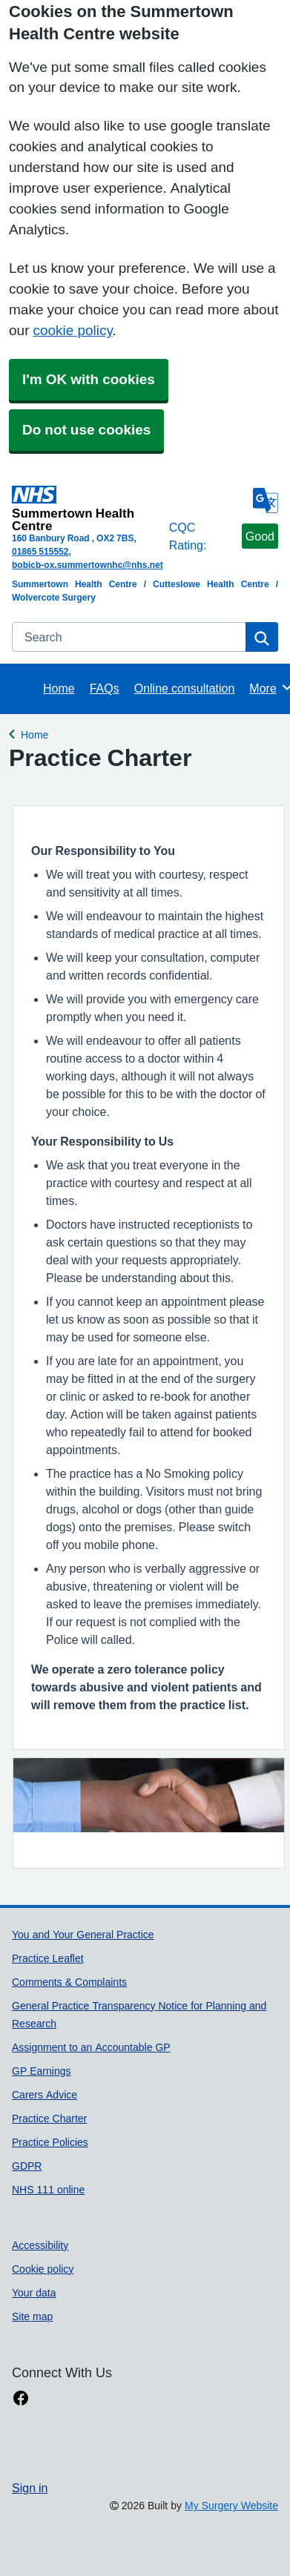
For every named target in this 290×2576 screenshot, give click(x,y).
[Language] (265, 500)
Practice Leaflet (48, 1958)
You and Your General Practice (83, 1934)
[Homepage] (87, 509)
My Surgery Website (231, 2505)
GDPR (27, 2166)
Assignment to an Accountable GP (91, 2047)
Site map (32, 2316)
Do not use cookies (86, 430)
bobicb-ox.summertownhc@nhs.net (87, 565)
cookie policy (72, 330)
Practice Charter (49, 2118)
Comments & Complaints (69, 1982)
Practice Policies (50, 2142)
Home (59, 688)
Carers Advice (44, 2095)
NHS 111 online (48, 2189)
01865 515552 (40, 551)
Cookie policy (42, 2269)
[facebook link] (21, 2398)
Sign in (29, 2488)
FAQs (104, 688)
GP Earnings (41, 2071)
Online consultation (184, 688)
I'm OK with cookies (88, 379)
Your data (34, 2293)
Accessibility (40, 2245)
